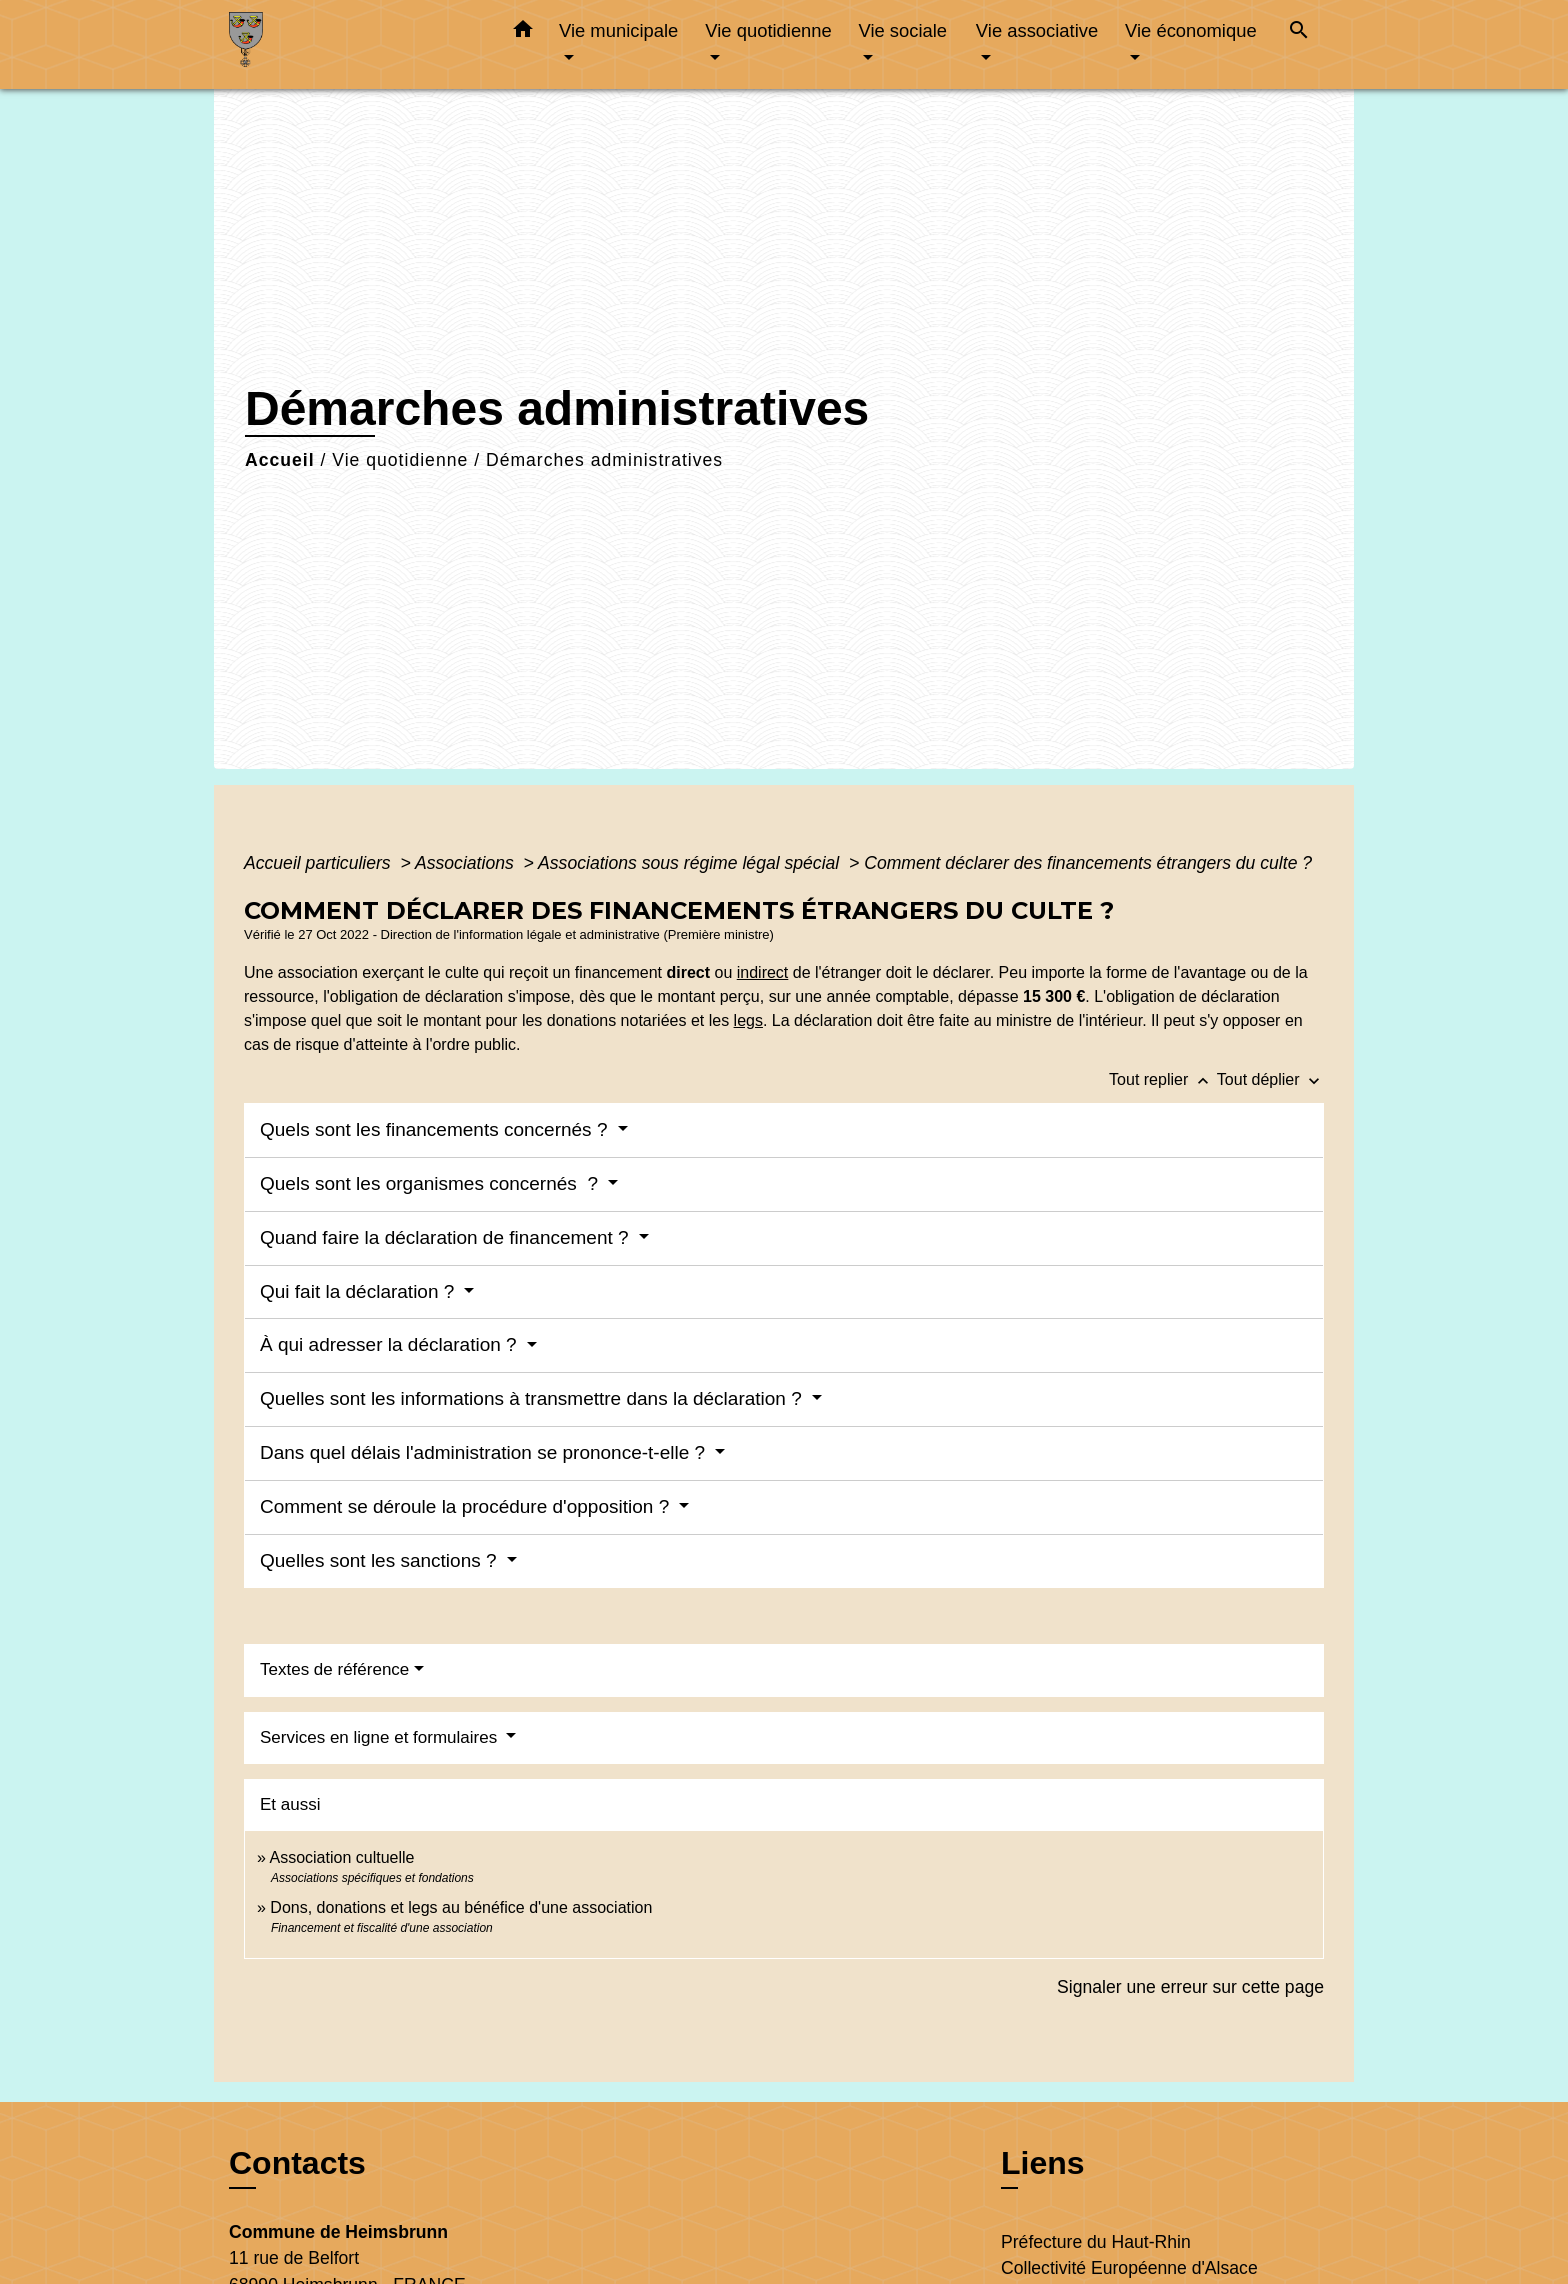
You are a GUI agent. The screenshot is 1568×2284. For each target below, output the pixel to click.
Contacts (297, 2163)
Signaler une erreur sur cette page (1190, 1987)
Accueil (280, 460)
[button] (523, 33)
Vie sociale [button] (902, 30)
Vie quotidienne (400, 460)
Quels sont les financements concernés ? (436, 1129)
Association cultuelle (341, 1857)
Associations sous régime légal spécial (691, 863)
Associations (467, 863)
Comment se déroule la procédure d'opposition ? (467, 1506)
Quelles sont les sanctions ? (381, 1560)
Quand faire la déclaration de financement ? (447, 1237)
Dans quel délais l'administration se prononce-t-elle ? (485, 1452)
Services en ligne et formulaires (381, 1737)
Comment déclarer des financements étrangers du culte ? (1088, 863)
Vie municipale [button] (618, 30)
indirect (763, 972)
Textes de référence (334, 1669)
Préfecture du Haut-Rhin (1096, 2242)
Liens (1043, 2163)
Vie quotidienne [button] (768, 30)
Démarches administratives (604, 460)
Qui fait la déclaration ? (360, 1291)
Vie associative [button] (1037, 30)
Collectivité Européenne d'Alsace (1129, 2268)
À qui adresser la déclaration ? (391, 1344)
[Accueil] (354, 44)
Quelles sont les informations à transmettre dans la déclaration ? (533, 1398)
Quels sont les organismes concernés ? (431, 1183)
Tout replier (1163, 1079)
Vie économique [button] (1191, 30)
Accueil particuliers (320, 863)
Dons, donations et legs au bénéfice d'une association (461, 1907)
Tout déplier (1270, 1079)
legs (748, 1020)
